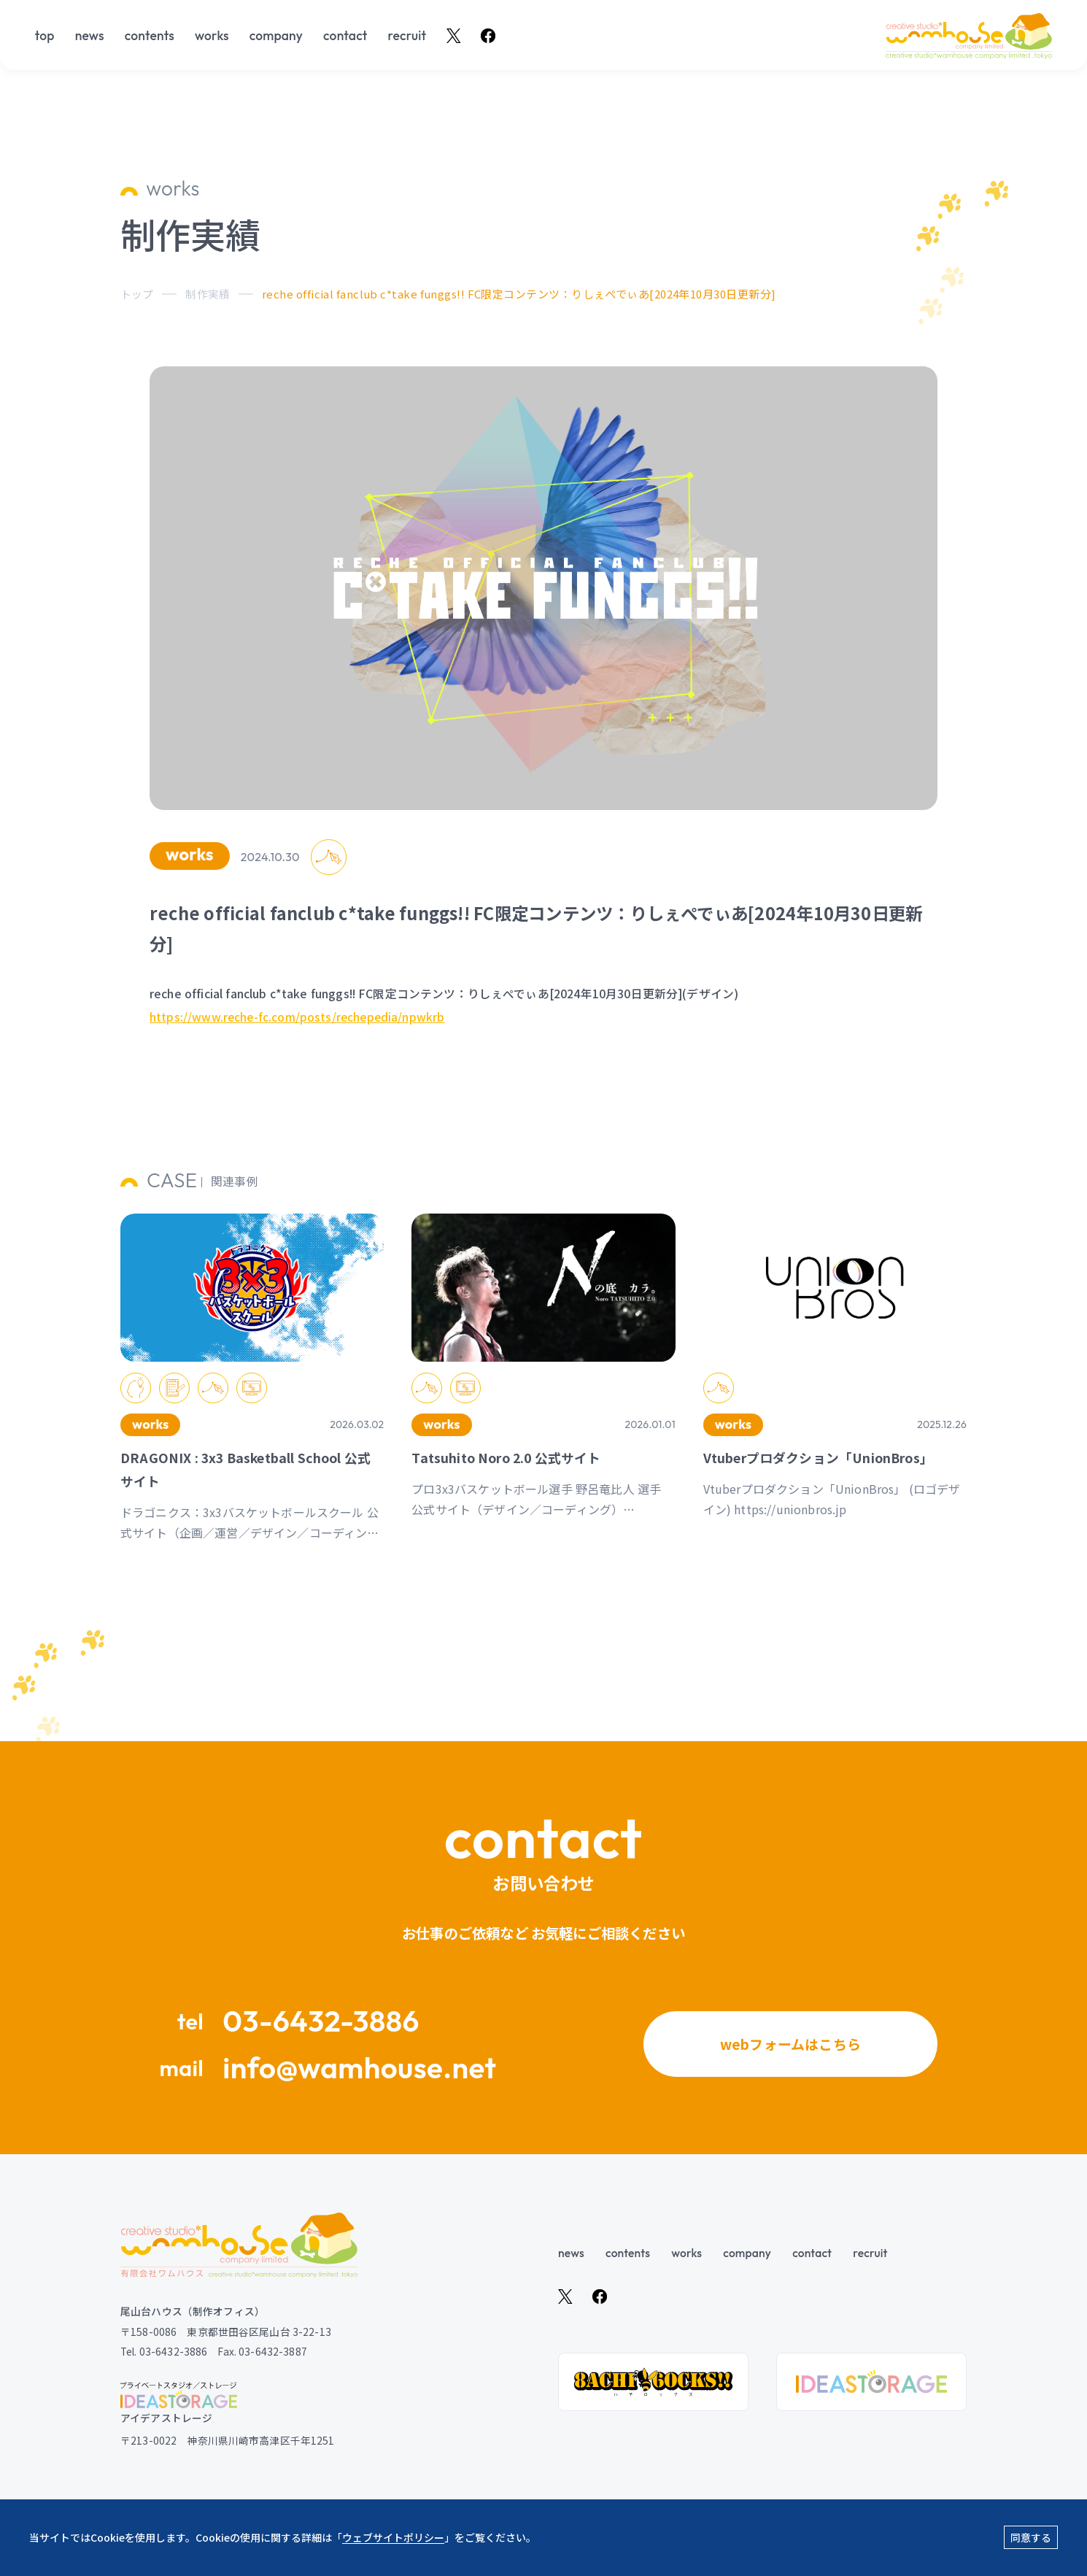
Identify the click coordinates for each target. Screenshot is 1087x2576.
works (212, 36)
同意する (1030, 2537)
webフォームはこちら (790, 2051)
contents (149, 36)
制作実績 (207, 293)
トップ (136, 293)
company (276, 36)
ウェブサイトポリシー (393, 2537)
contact (345, 36)
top (45, 36)
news (89, 36)
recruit (407, 36)
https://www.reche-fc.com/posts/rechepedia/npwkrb (299, 1073)
